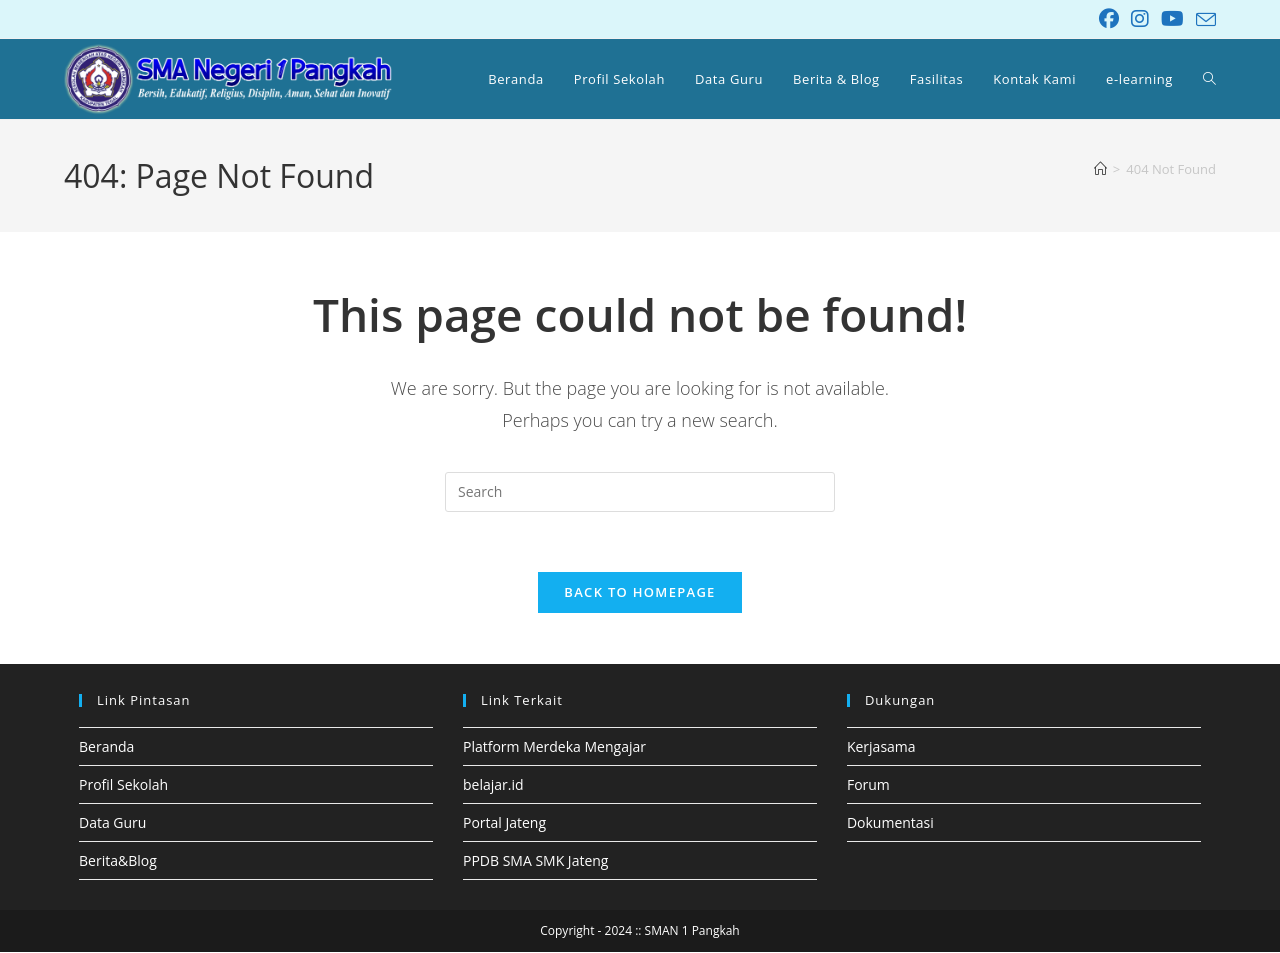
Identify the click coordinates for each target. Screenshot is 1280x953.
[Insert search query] (640, 492)
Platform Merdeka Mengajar (554, 747)
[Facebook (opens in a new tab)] (1109, 19)
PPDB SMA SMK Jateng (536, 861)
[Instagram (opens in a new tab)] (1140, 19)
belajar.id (493, 785)
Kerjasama (881, 747)
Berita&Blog (118, 861)
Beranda (106, 747)
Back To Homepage (639, 593)
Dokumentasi (890, 823)
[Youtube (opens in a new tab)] (1172, 19)
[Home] (1100, 169)
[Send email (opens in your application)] (1203, 20)
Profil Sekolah (123, 785)
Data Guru (112, 823)
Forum (868, 785)
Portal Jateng (504, 823)
